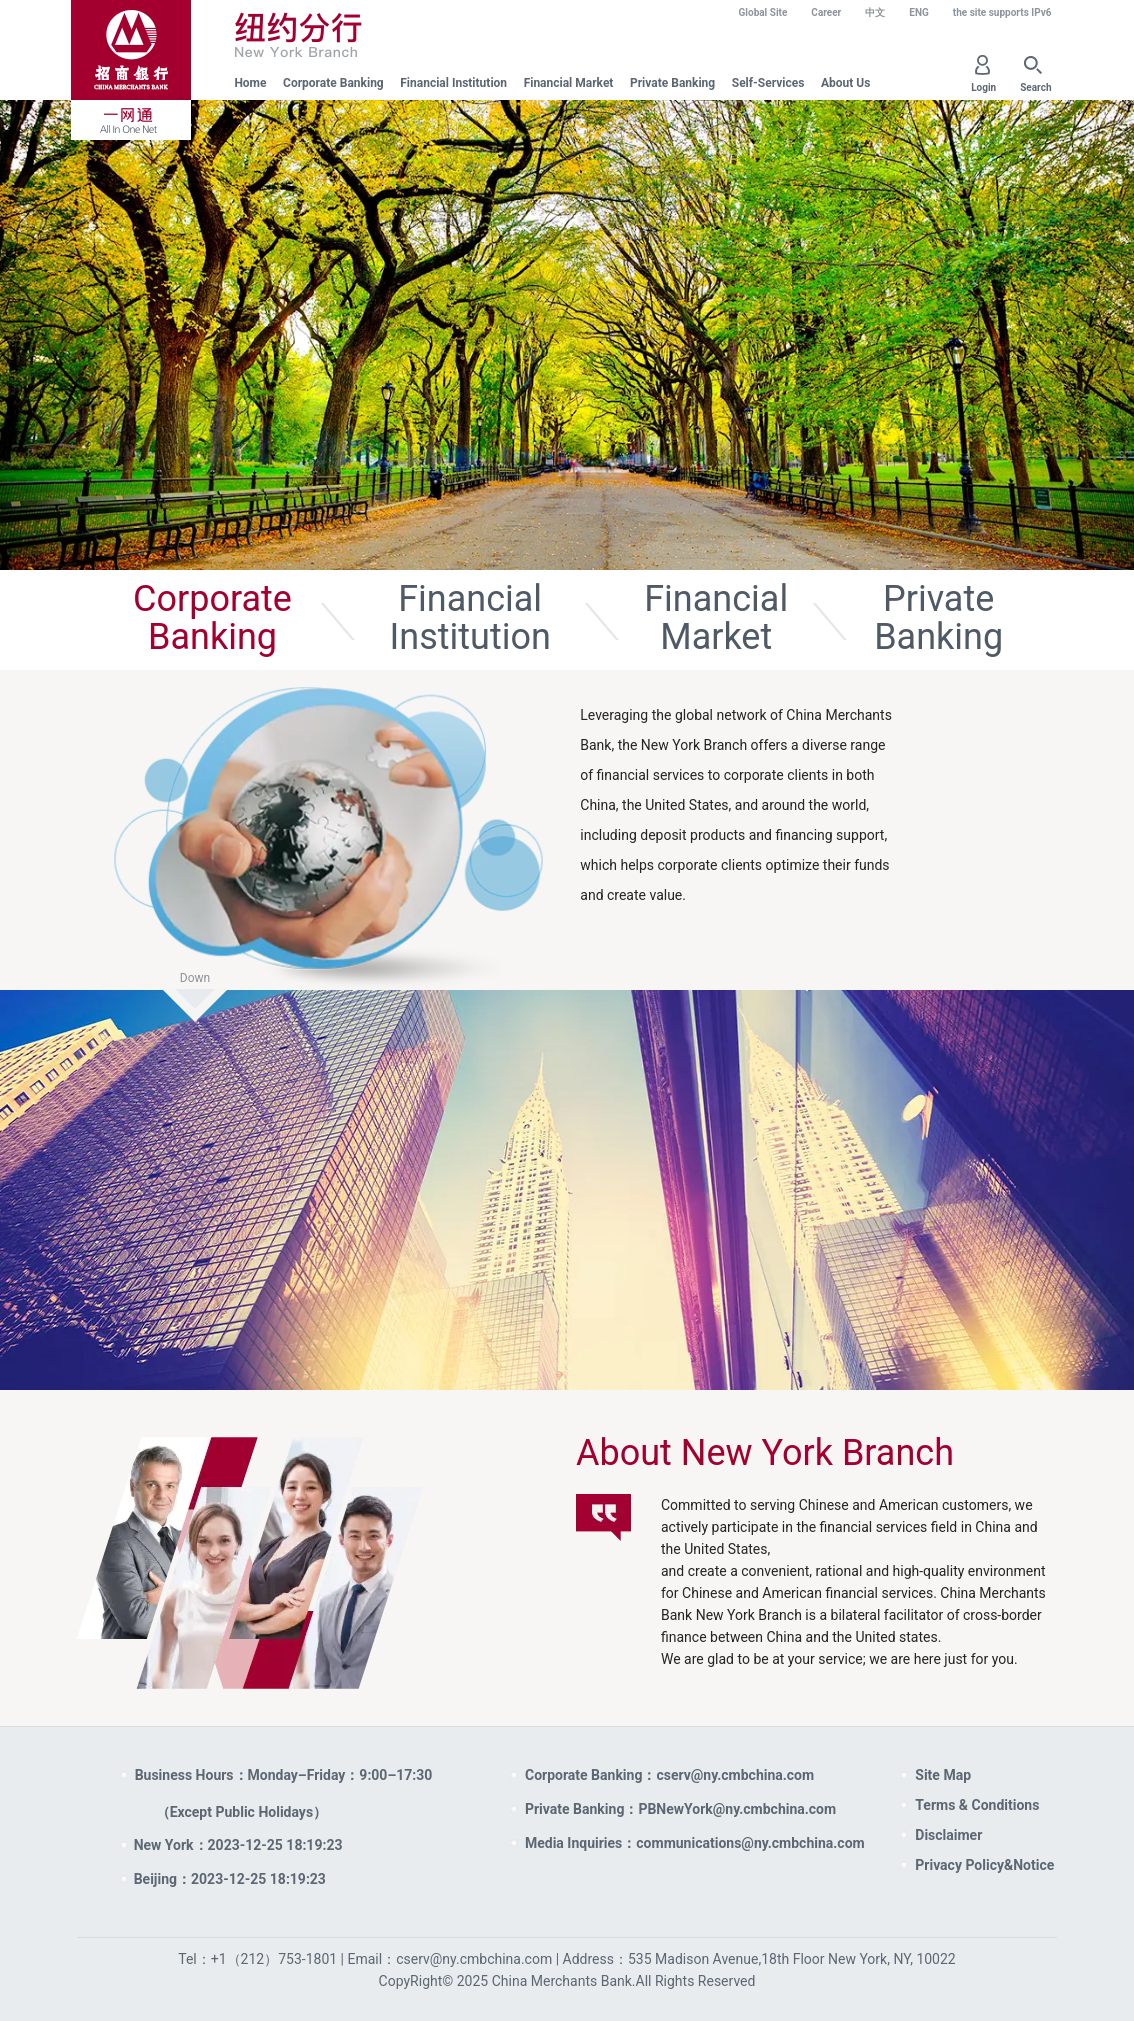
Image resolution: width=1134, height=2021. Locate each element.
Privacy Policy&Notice (984, 1865)
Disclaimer (948, 1835)
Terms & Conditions (977, 1805)
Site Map (943, 1775)
